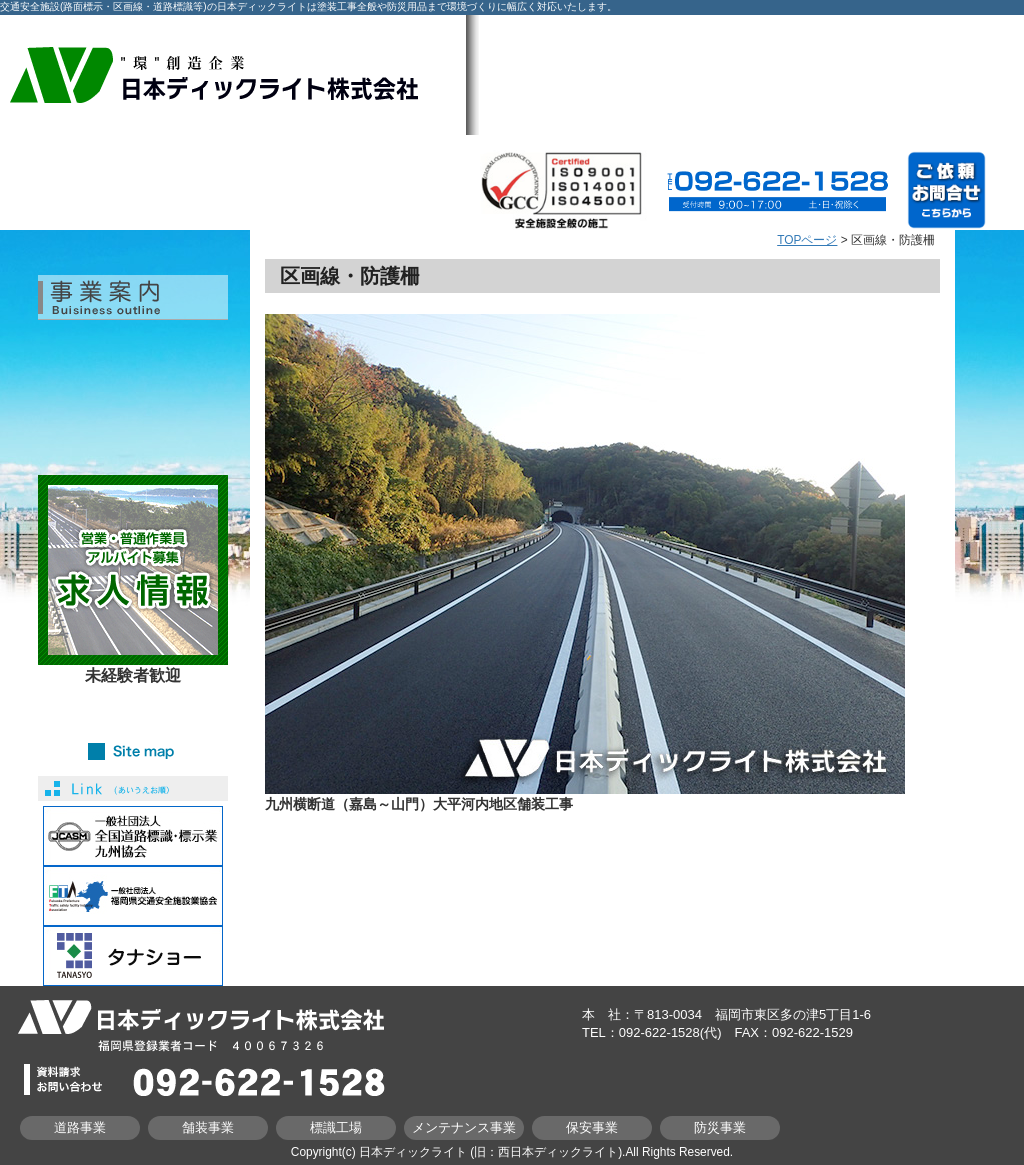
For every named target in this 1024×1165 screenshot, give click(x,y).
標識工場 (336, 1127)
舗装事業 (208, 1127)
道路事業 (80, 1127)
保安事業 (592, 1127)
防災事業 (720, 1127)
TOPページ (807, 240)
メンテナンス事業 (464, 1127)
